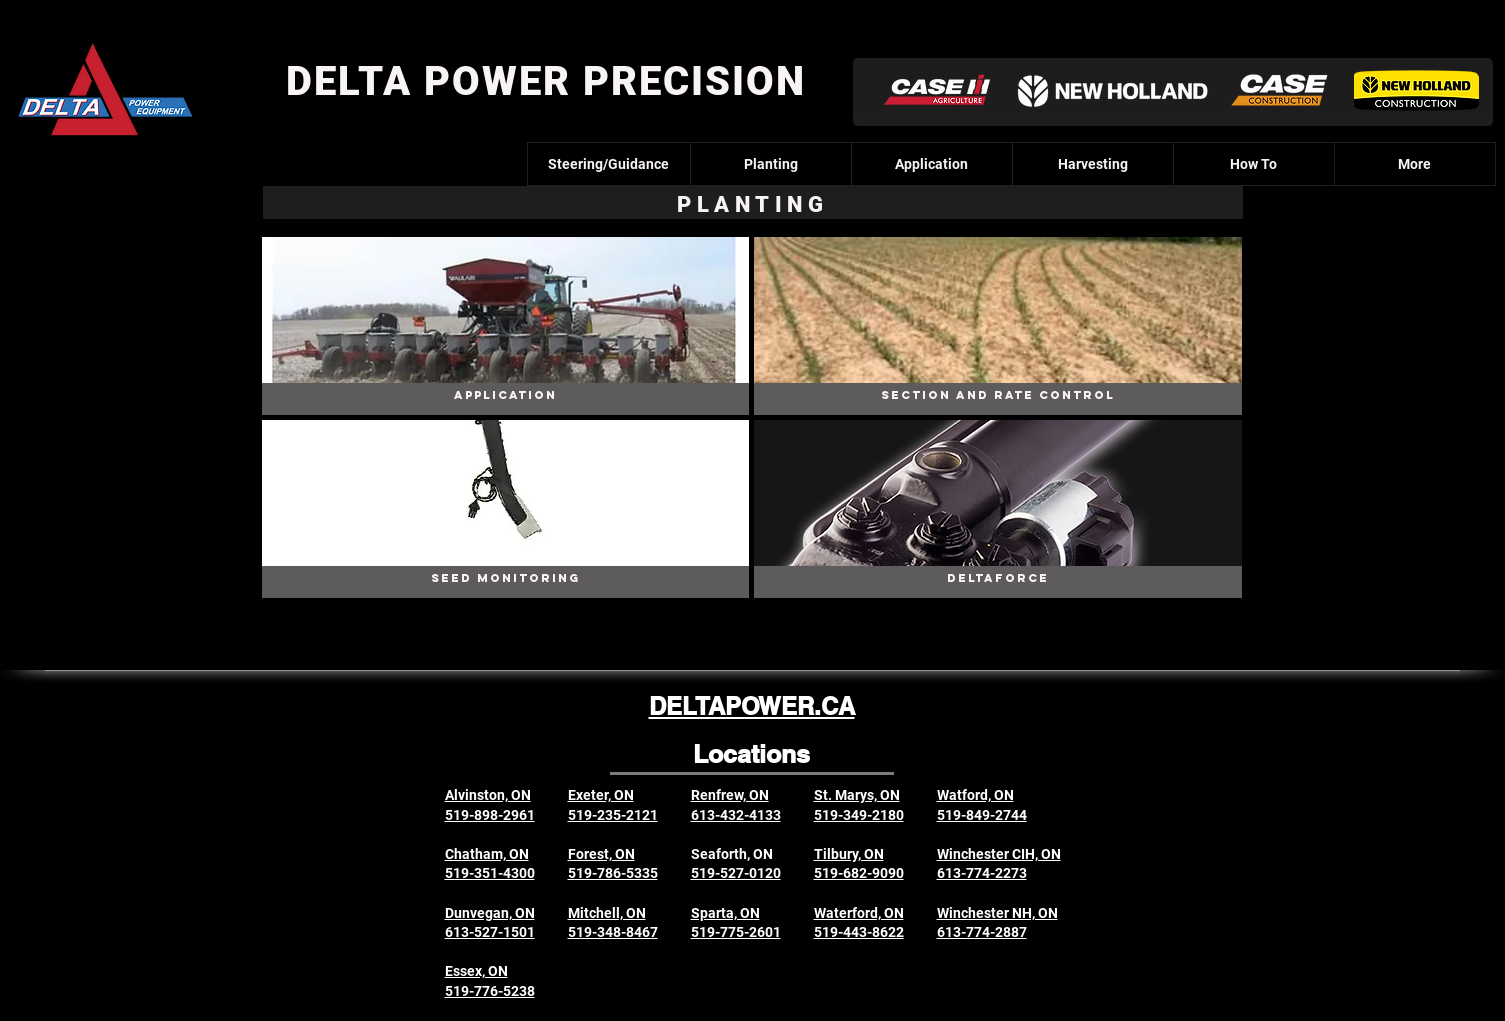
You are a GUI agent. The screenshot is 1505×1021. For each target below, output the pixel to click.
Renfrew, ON (730, 795)
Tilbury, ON (849, 854)
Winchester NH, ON (997, 913)
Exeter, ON (601, 795)
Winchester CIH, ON (999, 854)
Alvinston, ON (488, 795)
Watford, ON (975, 795)
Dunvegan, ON (490, 913)
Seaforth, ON (732, 854)
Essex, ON (476, 971)
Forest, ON (601, 854)
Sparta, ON (725, 913)
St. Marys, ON (857, 795)
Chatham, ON (487, 854)
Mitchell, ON (607, 913)
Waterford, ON (859, 913)
